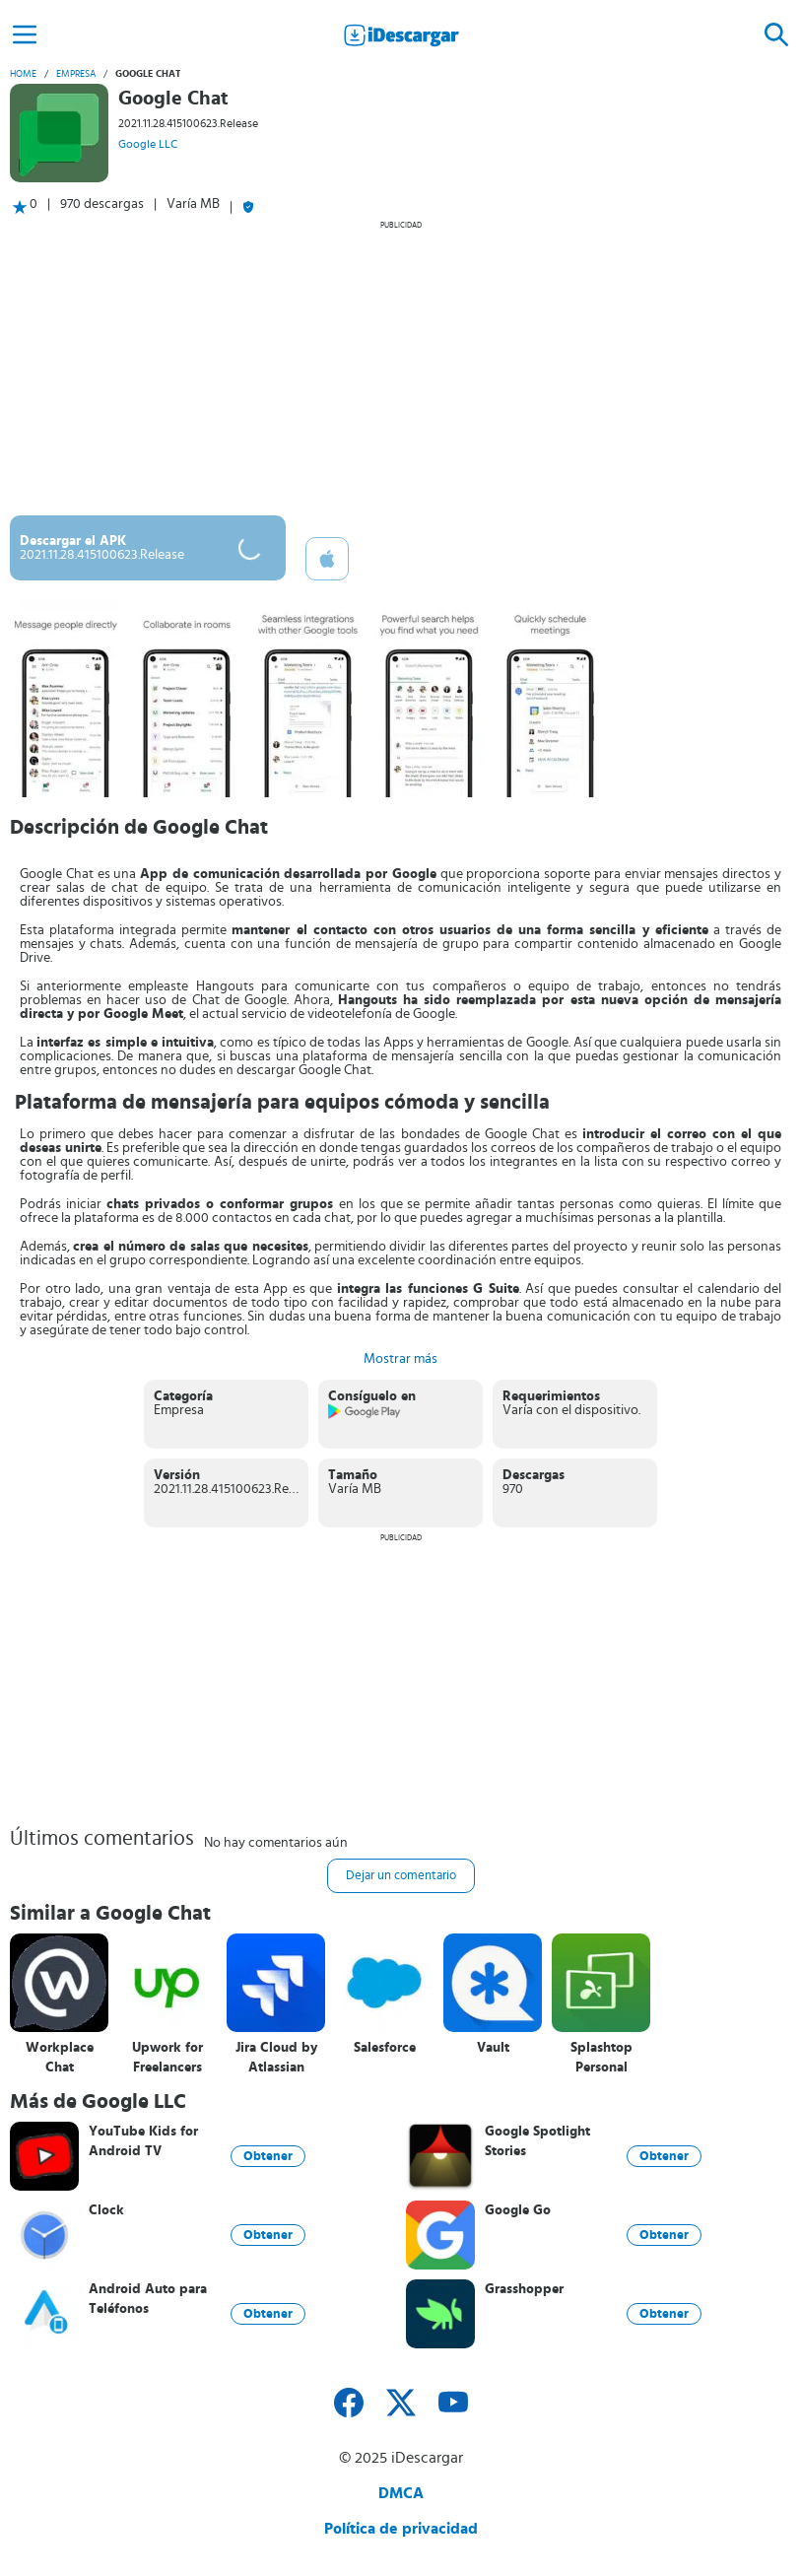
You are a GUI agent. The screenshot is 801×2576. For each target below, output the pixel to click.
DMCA (401, 2493)
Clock (106, 2210)
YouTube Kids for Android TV (143, 2141)
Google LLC (147, 144)
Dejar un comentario (401, 1875)
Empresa (76, 74)
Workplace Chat (60, 2057)
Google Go (518, 2210)
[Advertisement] (400, 368)
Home (23, 74)
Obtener (268, 2156)
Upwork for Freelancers (167, 2057)
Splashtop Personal (601, 2057)
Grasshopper (524, 2289)
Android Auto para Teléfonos (148, 2299)
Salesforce (385, 2048)
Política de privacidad (401, 2529)
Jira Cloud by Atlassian (276, 2057)
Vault (493, 2048)
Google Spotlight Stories (537, 2141)
